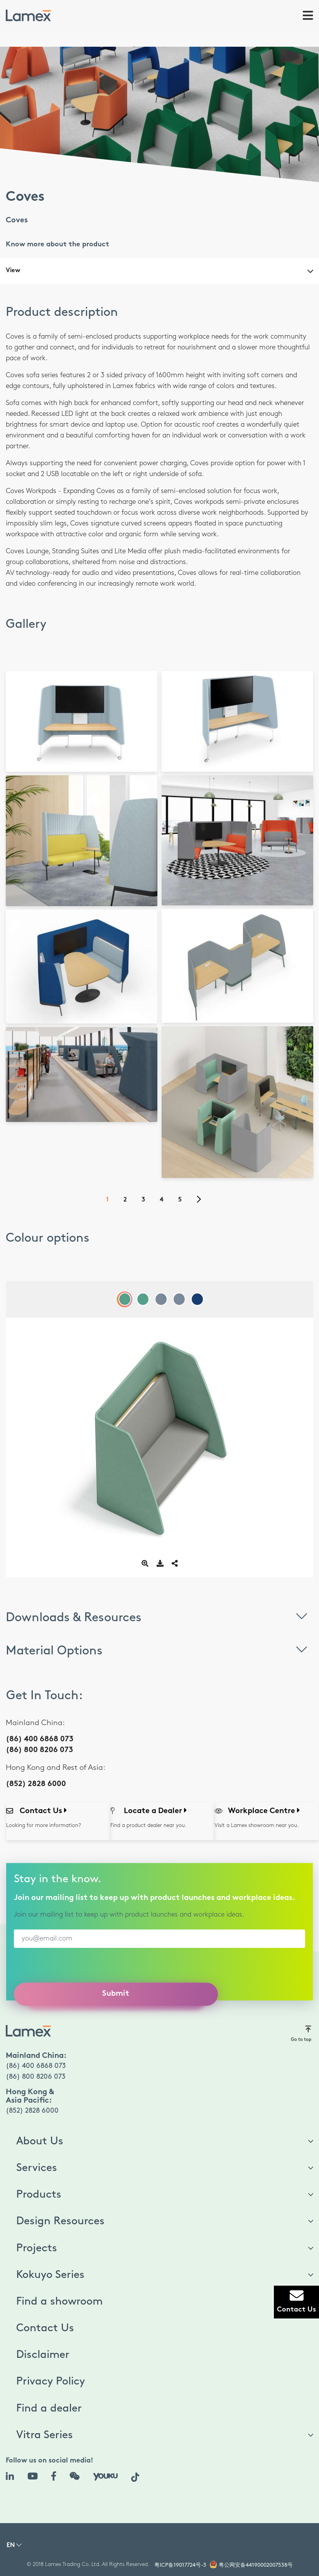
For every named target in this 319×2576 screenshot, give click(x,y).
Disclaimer (42, 2355)
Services (36, 2168)
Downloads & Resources (159, 1615)
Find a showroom (59, 2301)
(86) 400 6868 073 (39, 1739)
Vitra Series (44, 2435)
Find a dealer (49, 2408)
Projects (36, 2248)
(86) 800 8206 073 (39, 1750)
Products (38, 2195)
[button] (14, 2547)
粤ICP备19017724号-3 (180, 2565)
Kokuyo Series (50, 2275)
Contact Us (45, 2328)
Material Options (159, 1648)
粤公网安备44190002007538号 (256, 2565)
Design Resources (60, 2221)
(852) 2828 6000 (36, 1784)
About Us (39, 2141)
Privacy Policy (50, 2381)
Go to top (301, 2033)
